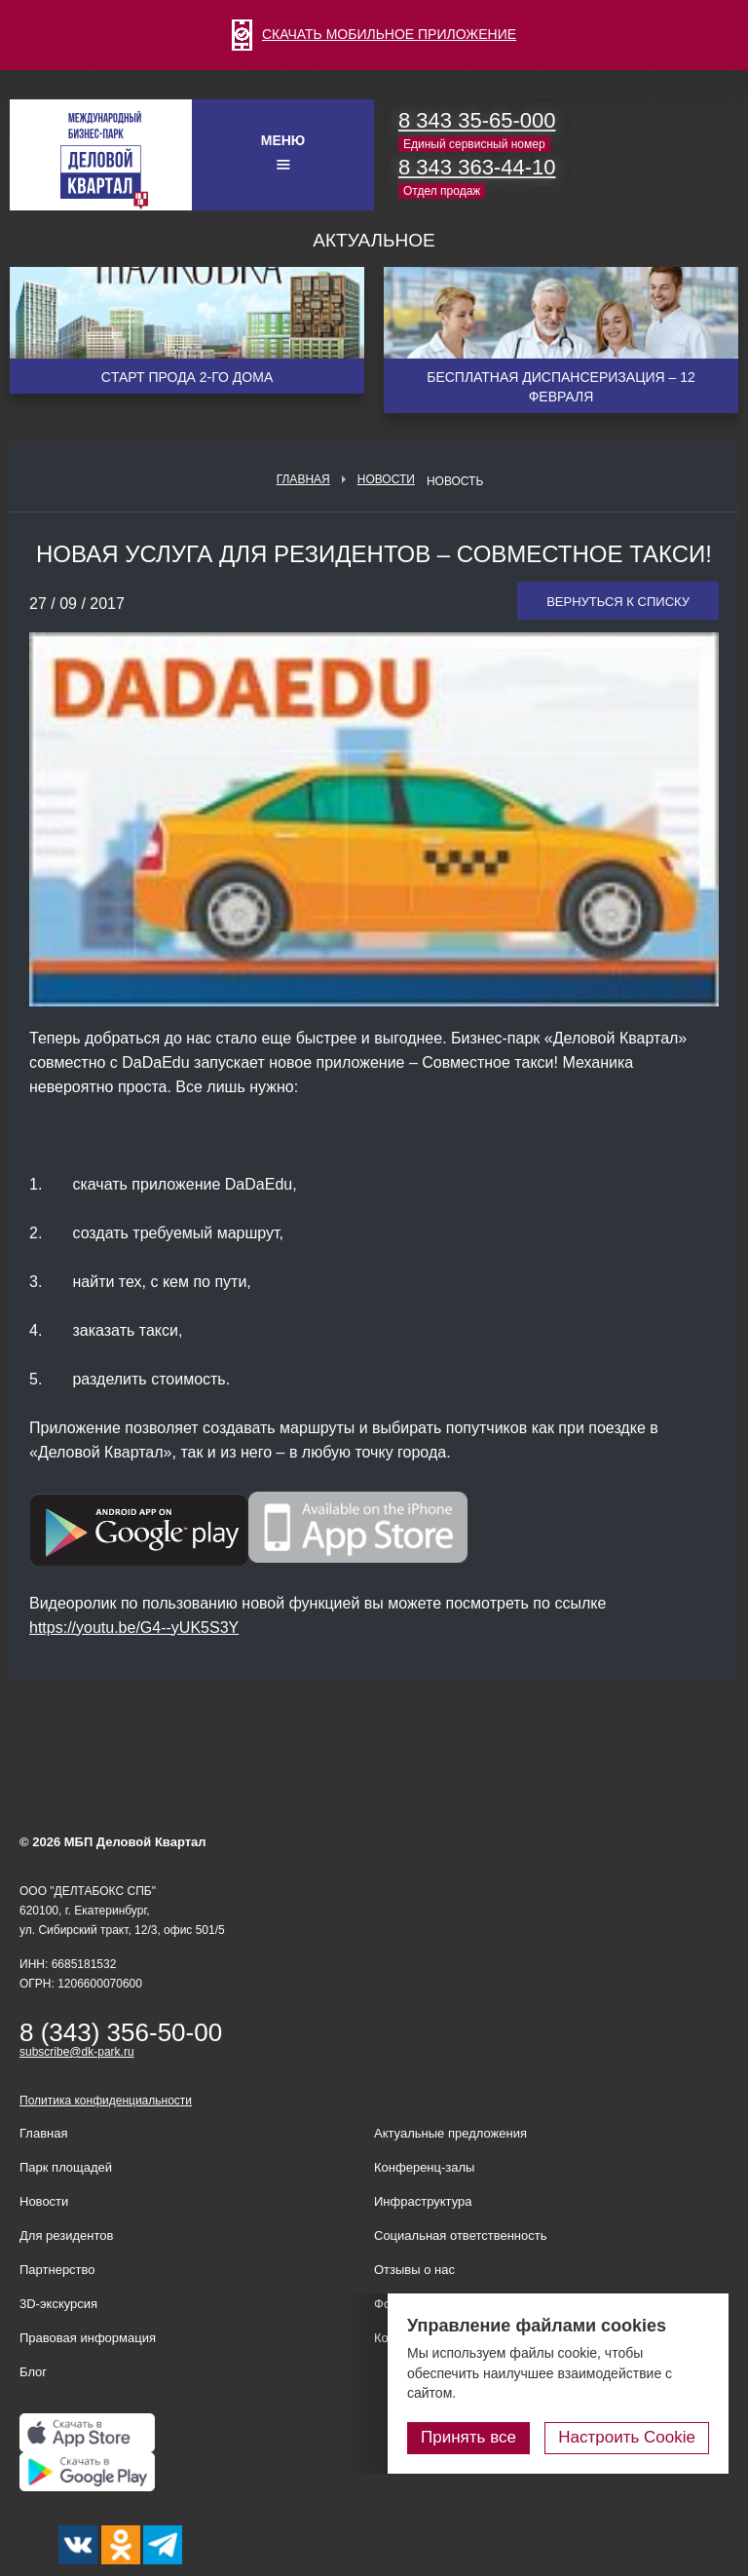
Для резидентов (66, 2235)
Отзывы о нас (414, 2269)
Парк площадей (65, 2167)
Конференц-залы (424, 2167)
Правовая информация (87, 2337)
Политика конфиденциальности (105, 2100)
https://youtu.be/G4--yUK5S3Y (134, 1627)
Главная (303, 479)
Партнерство (57, 2269)
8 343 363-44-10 (476, 167)
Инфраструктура (422, 2201)
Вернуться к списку (618, 601)
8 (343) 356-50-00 (120, 2032)
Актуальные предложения (450, 2133)
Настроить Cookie (626, 2437)
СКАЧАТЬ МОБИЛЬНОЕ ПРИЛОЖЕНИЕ (374, 34)
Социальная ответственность (460, 2235)
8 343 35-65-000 (476, 120)
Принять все (468, 2437)
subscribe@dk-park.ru (76, 2052)
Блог (33, 2372)
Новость (455, 481)
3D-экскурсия (58, 2303)
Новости (386, 479)
